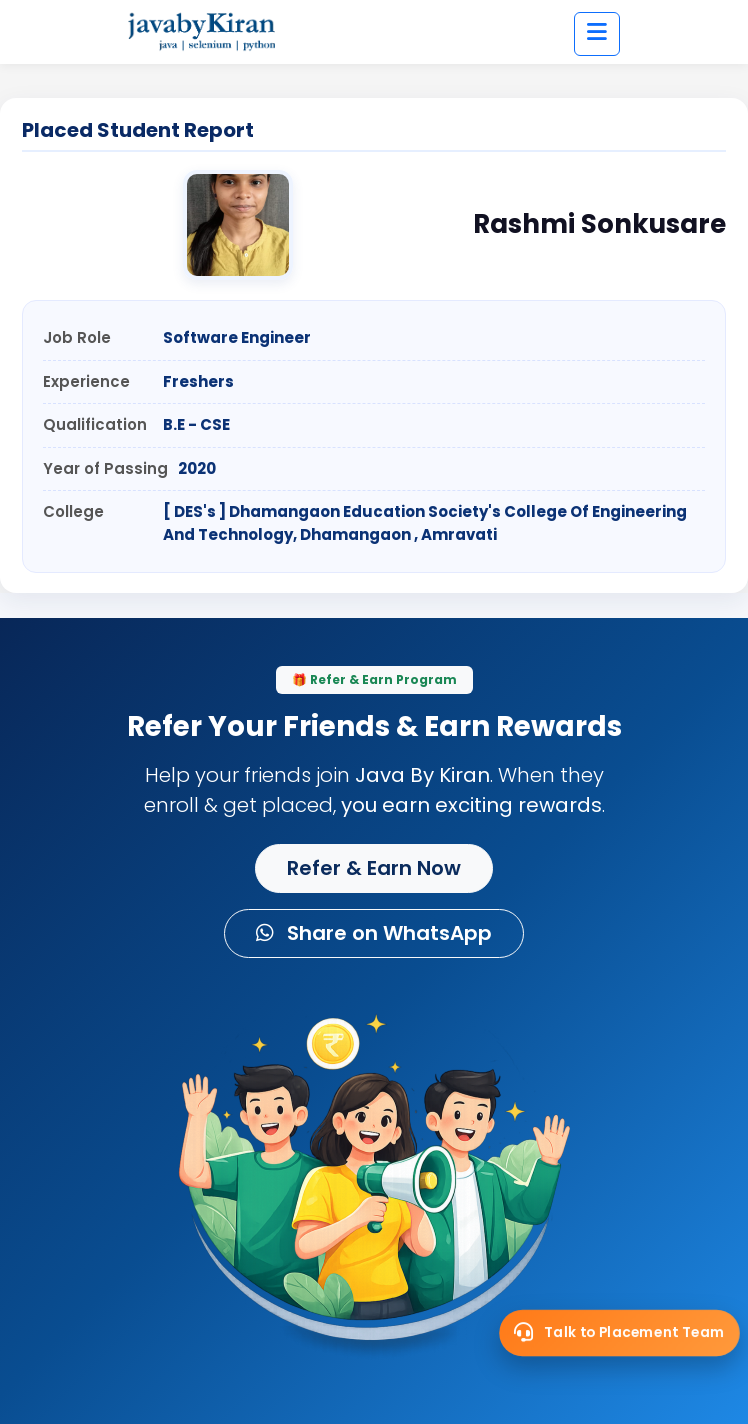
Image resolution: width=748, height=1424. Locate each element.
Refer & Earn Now (374, 868)
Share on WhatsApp (374, 933)
